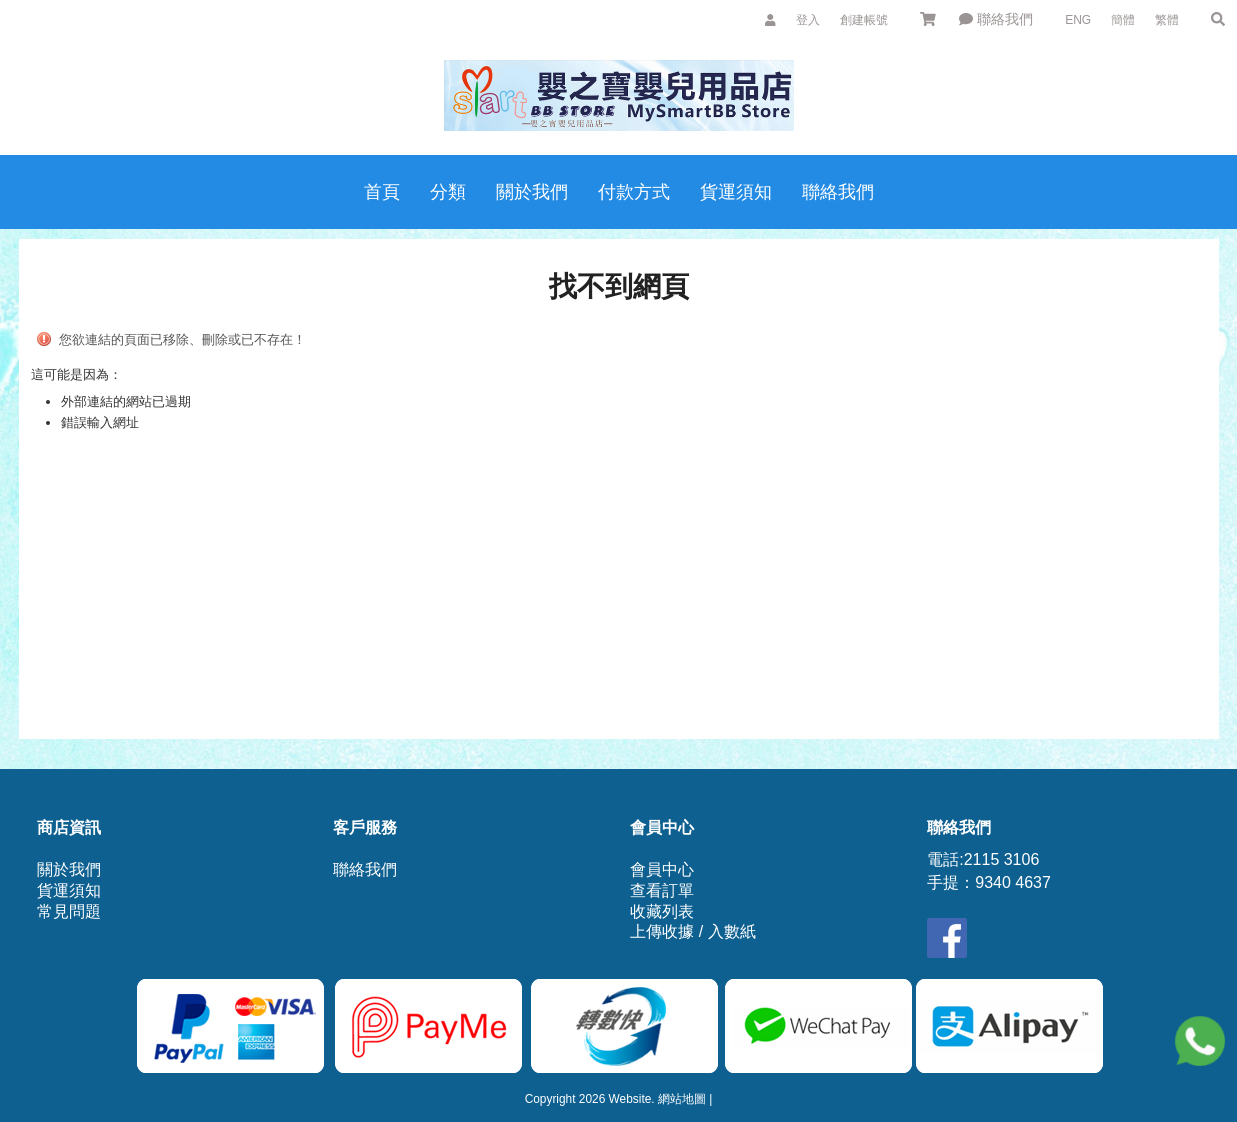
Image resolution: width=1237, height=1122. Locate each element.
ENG (1078, 20)
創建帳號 (864, 20)
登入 (808, 20)
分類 (448, 192)
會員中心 (662, 869)
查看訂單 (662, 890)
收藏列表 (662, 911)
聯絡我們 (996, 19)
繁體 (1167, 20)
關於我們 (69, 869)
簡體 (1123, 20)
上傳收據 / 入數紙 (692, 931)
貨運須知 (69, 890)
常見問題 (69, 911)
